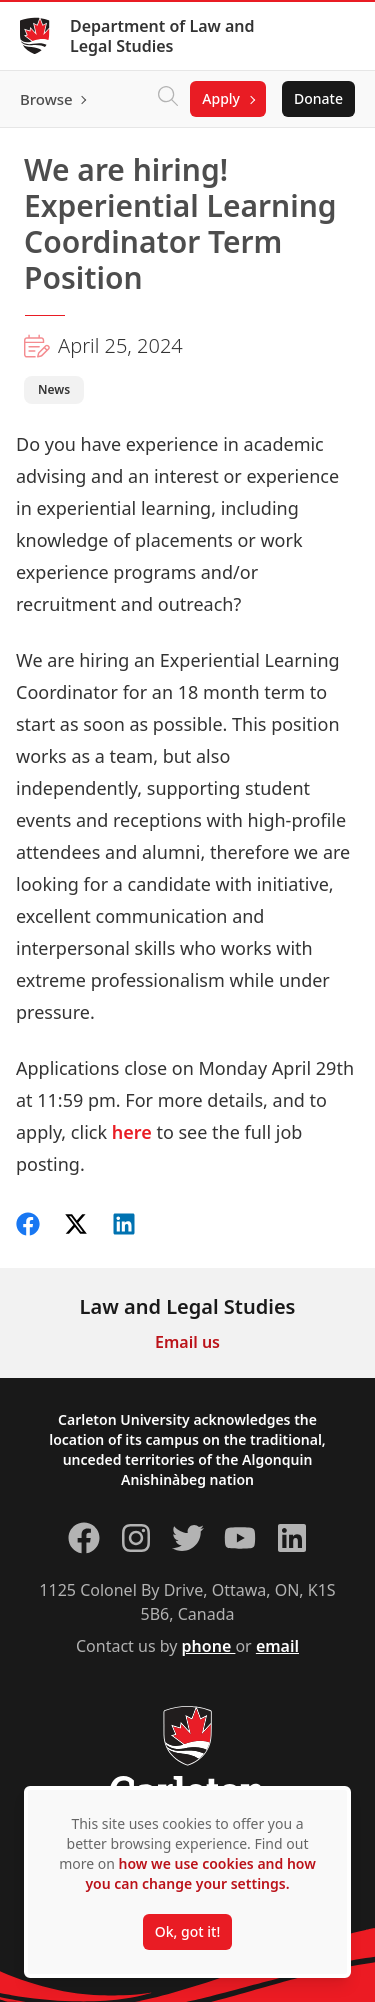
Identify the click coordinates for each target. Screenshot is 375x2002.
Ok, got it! (187, 1931)
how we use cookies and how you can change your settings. (200, 1873)
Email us (187, 1342)
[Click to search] (168, 99)
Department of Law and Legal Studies (162, 36)
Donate (318, 98)
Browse (46, 99)
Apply (221, 98)
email (277, 1646)
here (132, 1132)
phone (209, 1646)
